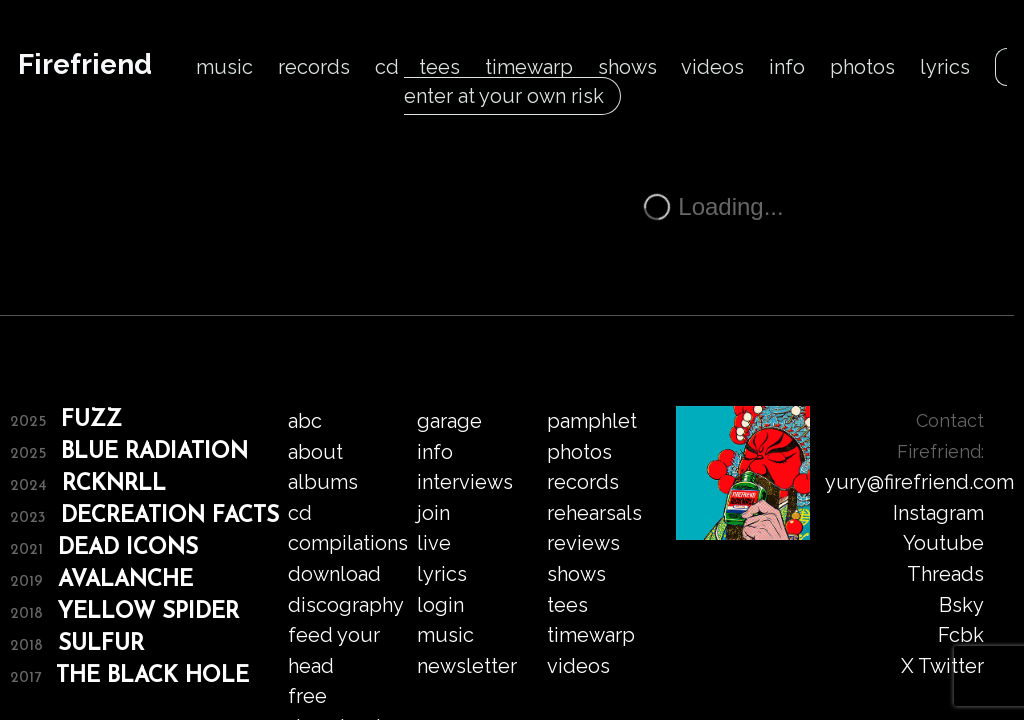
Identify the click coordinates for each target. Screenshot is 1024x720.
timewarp (529, 67)
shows (627, 67)
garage (449, 421)
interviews (465, 482)
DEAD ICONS (128, 548)
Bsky (961, 605)
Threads (945, 574)
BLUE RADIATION (154, 452)
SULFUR (101, 644)
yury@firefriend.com (919, 482)
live (434, 543)
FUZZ (91, 420)
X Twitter (942, 666)
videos (712, 67)
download (334, 574)
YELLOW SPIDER (148, 612)
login (440, 605)
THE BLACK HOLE (152, 676)
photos (862, 67)
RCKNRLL (114, 484)
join (433, 513)
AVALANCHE (125, 580)
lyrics (945, 67)
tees (439, 67)
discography (346, 605)
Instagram (938, 513)
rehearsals (594, 513)
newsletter (467, 666)
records (314, 67)
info (787, 67)
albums (323, 482)
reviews (583, 543)
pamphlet (592, 421)
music (224, 67)
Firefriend (85, 64)
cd (387, 67)
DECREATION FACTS (170, 516)
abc (305, 421)
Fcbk (961, 635)
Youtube (943, 543)
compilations (348, 543)
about (315, 452)
